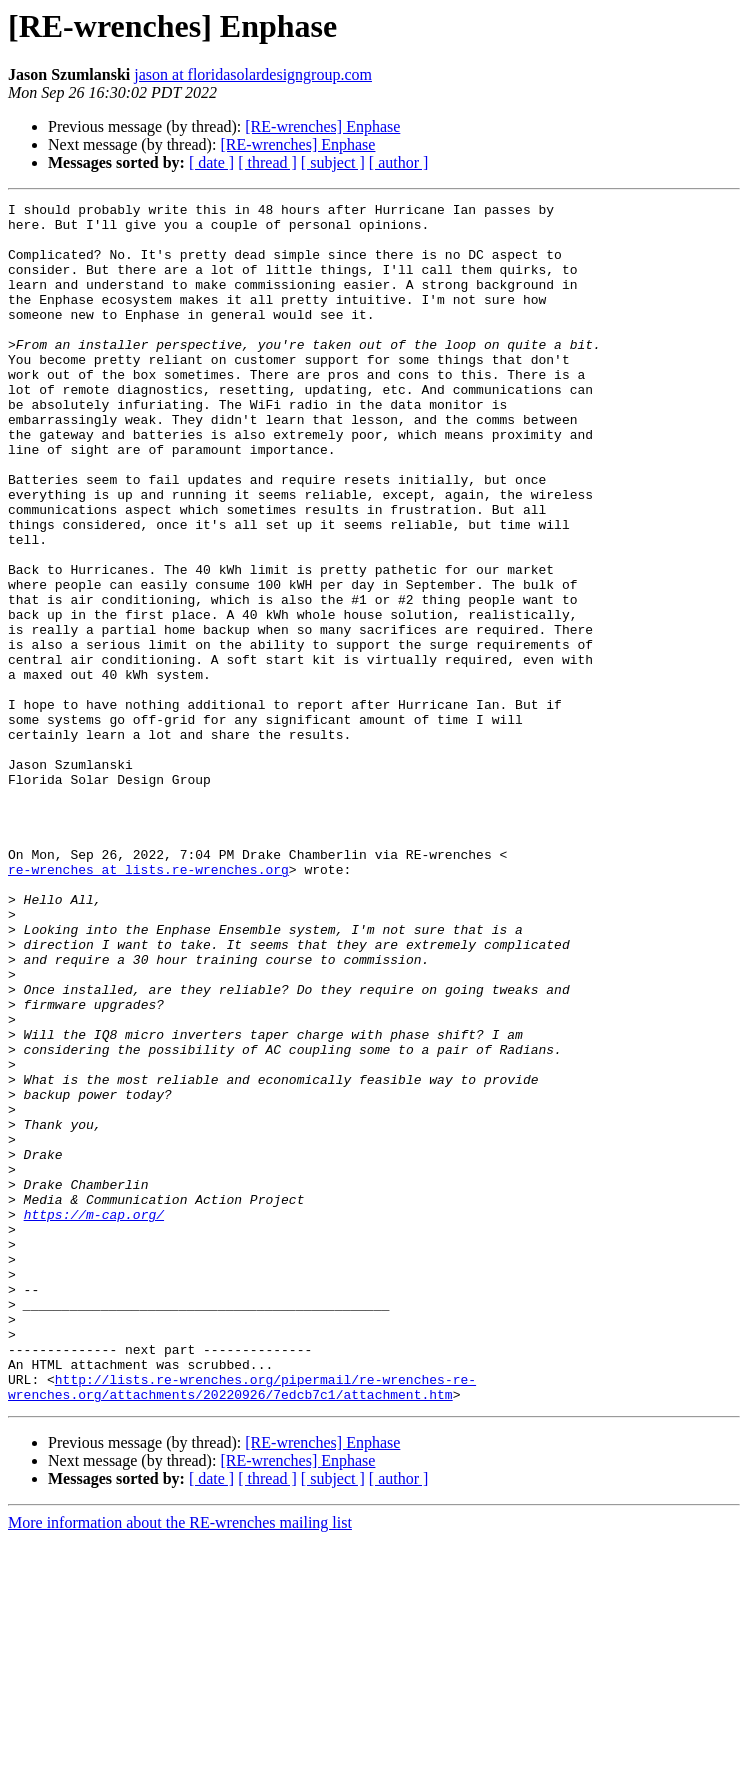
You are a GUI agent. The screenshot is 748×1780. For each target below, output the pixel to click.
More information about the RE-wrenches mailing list (180, 1762)
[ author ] (399, 162)
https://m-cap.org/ (94, 1418)
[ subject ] (333, 162)
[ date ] (211, 162)
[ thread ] (267, 162)
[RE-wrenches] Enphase (322, 126)
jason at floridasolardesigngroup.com (253, 74)
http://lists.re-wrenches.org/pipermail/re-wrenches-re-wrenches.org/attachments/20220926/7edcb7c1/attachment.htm (242, 1625)
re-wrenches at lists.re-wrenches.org (148, 1004)
